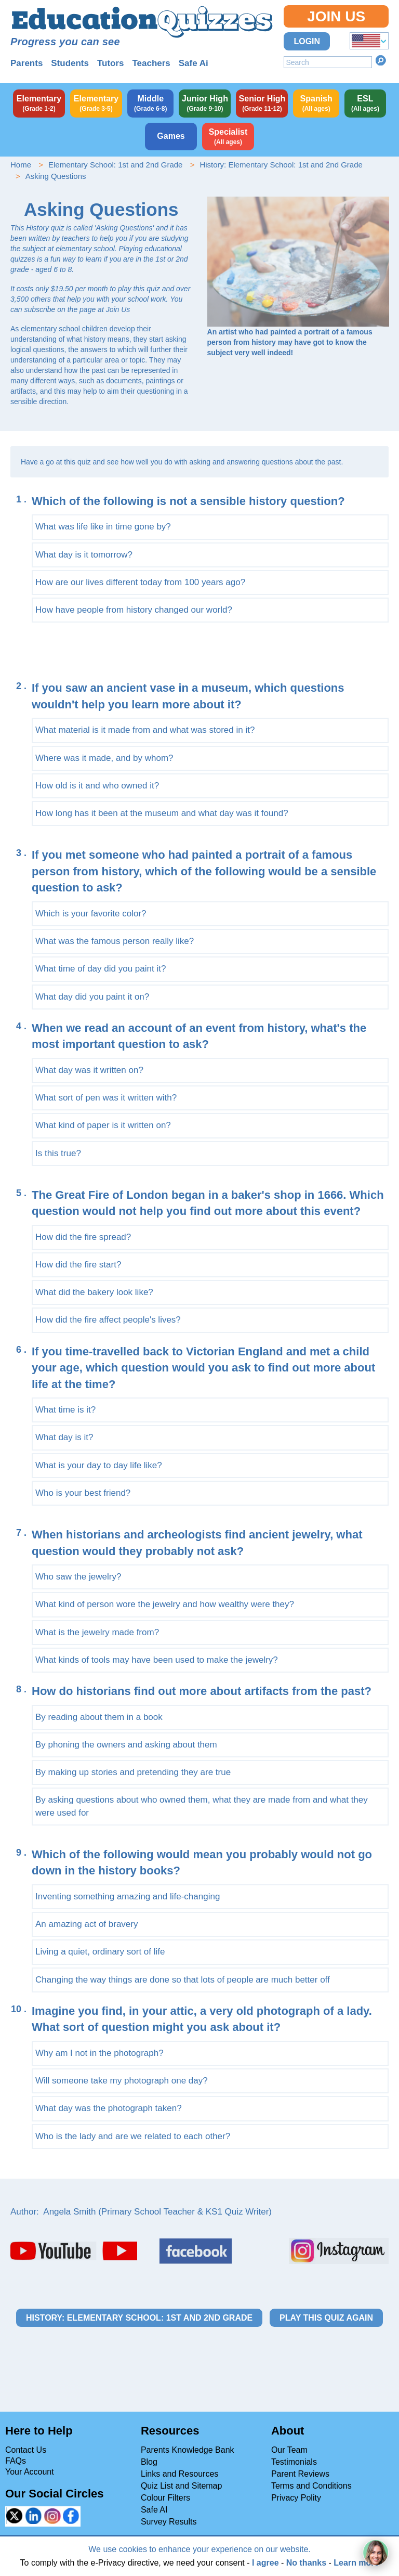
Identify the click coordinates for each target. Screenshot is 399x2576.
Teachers (151, 63)
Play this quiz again (326, 2317)
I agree (265, 2562)
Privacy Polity (296, 2497)
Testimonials (294, 2461)
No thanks (306, 2562)
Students (70, 63)
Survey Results (169, 2521)
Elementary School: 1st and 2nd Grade (115, 164)
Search (381, 60)
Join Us (336, 16)
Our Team (289, 2449)
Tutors (110, 63)
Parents (26, 63)
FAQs (15, 2460)
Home (20, 164)
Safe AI (154, 2509)
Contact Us (25, 2449)
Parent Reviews (300, 2473)
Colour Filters (165, 2497)
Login (307, 41)
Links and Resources (179, 2473)
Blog (149, 2461)
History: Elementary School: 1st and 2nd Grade (281, 164)
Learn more (356, 2562)
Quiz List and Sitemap (181, 2485)
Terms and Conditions (311, 2485)
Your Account (29, 2471)
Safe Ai (193, 63)
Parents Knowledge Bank (187, 2449)
